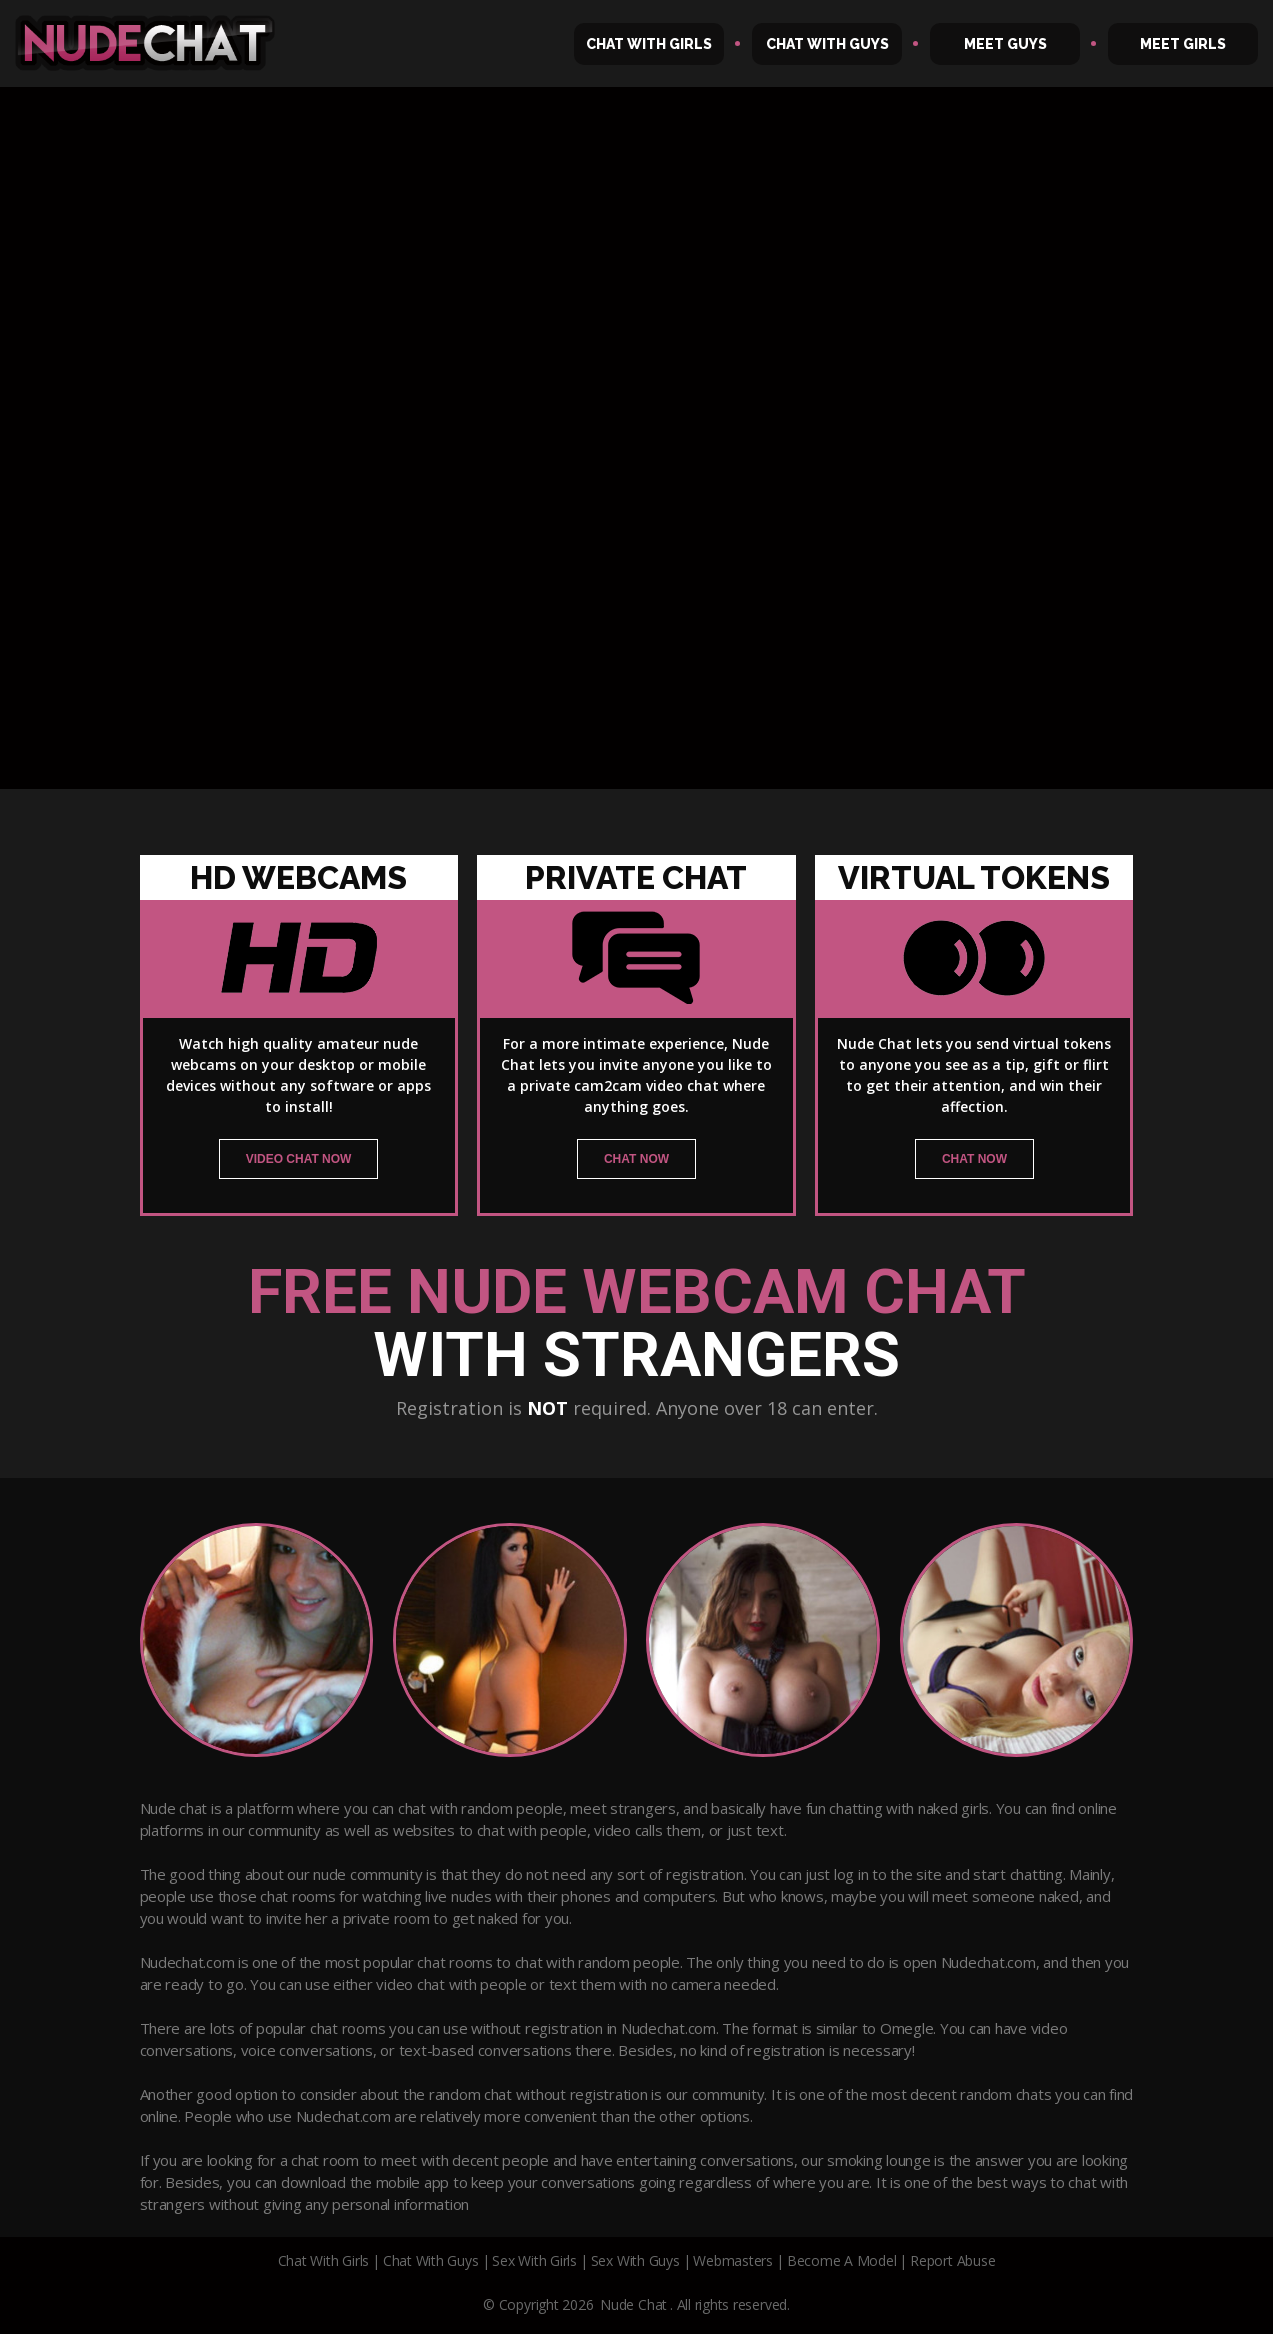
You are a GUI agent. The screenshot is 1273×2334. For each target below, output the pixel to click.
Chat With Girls (649, 44)
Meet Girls (1183, 44)
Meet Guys (1005, 44)
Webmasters (733, 2260)
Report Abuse (952, 2260)
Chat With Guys (827, 44)
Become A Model (842, 2260)
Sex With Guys (635, 2260)
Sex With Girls (534, 2260)
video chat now (299, 1159)
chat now (636, 1159)
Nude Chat (633, 2304)
